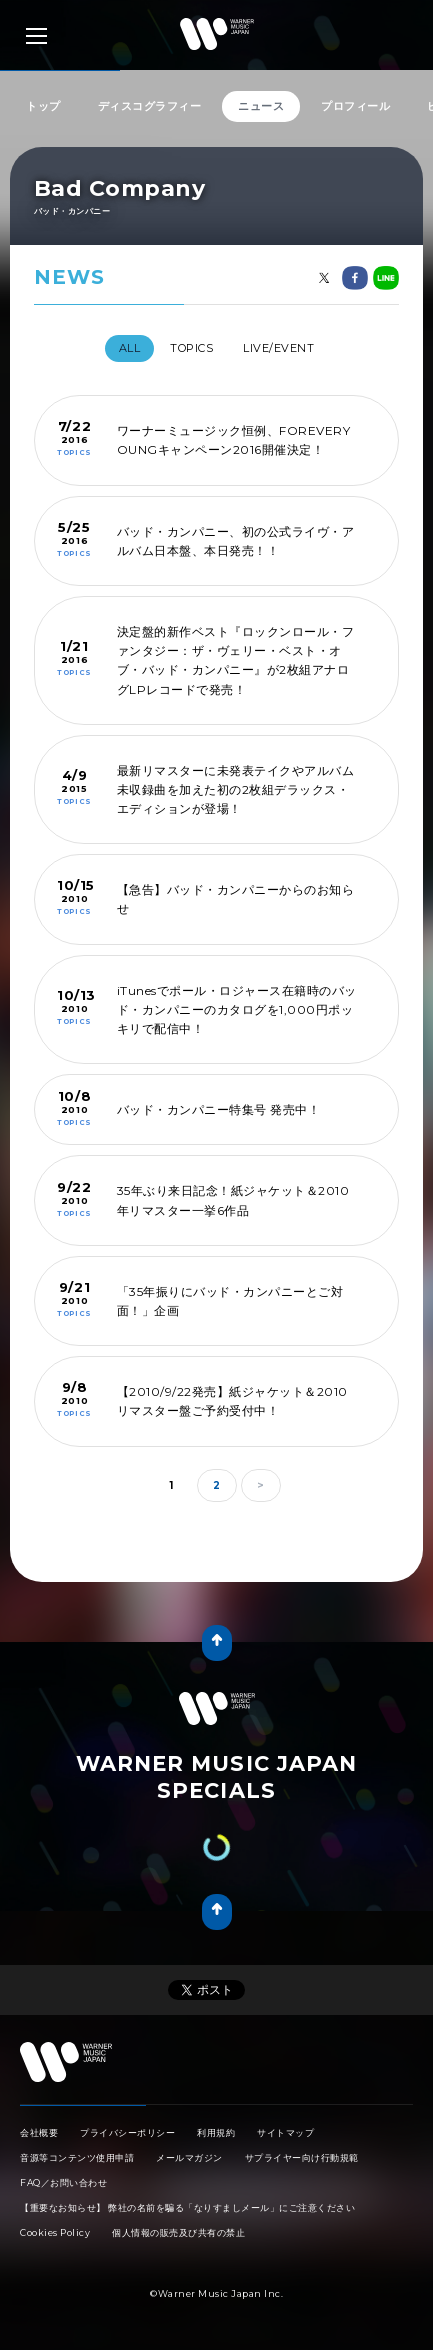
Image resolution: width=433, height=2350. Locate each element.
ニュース (261, 106)
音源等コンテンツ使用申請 (77, 2157)
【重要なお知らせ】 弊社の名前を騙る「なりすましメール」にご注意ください (187, 2207)
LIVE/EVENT (278, 348)
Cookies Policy (55, 2232)
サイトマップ (285, 2132)
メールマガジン (189, 2157)
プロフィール (355, 106)
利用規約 (216, 2132)
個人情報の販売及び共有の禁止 (178, 2232)
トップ (43, 106)
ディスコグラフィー (150, 106)
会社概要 (39, 2132)
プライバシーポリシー (127, 2132)
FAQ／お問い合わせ (63, 2182)
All (130, 348)
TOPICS (191, 348)
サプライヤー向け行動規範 (302, 2157)
